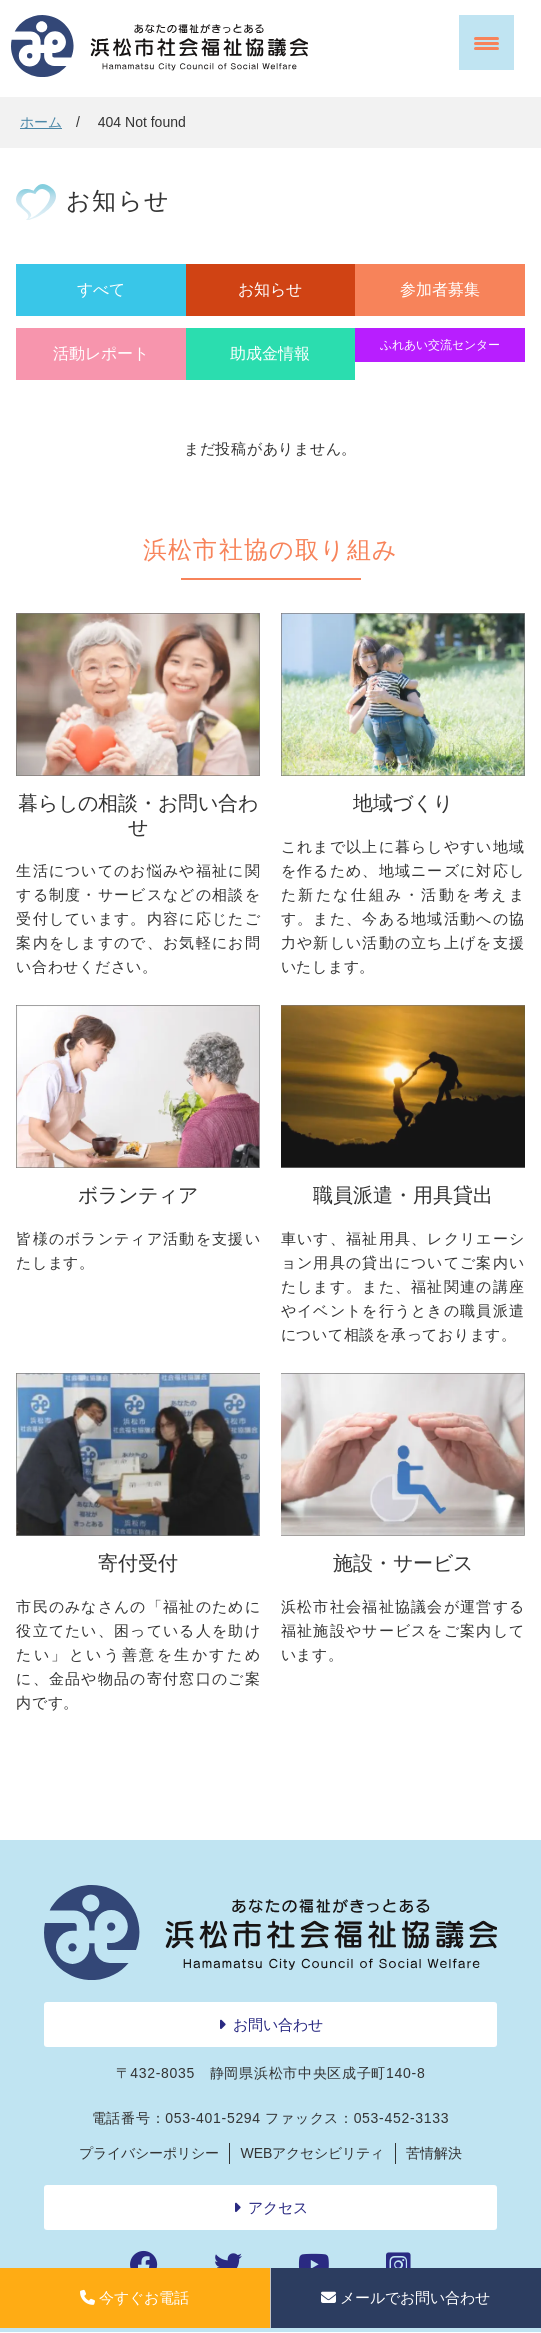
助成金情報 (270, 353)
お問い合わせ (278, 2024)
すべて (101, 289)
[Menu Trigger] (486, 42)
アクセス (278, 2207)
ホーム (41, 122)
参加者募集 (440, 289)
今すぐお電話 (134, 2297)
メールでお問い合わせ (405, 2297)
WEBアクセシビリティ (313, 2153)
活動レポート (101, 353)
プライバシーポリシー (149, 2153)
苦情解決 (434, 2153)
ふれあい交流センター (440, 345)
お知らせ (270, 289)
